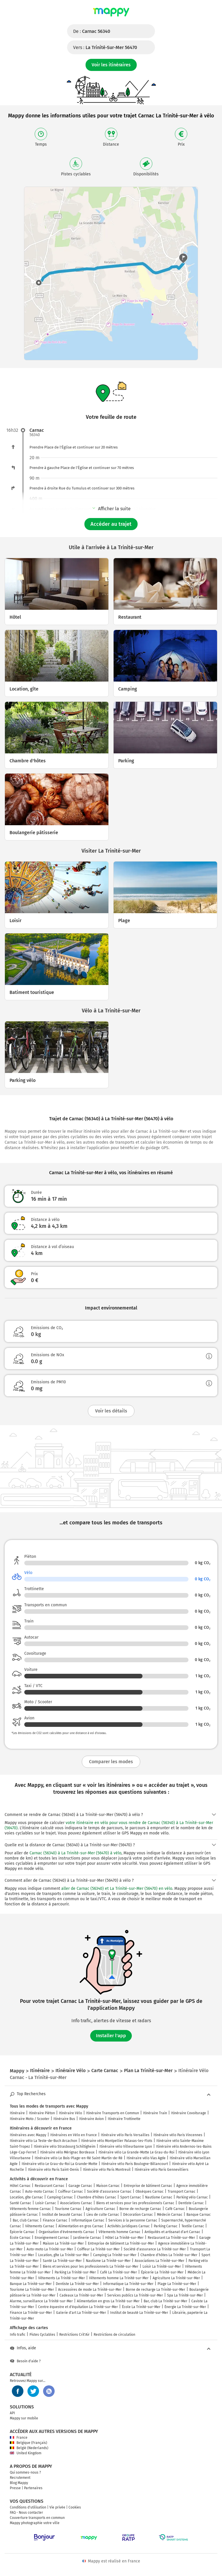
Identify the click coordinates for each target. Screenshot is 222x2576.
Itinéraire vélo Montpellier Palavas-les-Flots (116, 2141)
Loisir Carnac (45, 2203)
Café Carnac (175, 2209)
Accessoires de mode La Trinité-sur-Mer (90, 2290)
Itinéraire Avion (91, 2119)
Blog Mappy (19, 2483)
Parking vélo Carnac (192, 2197)
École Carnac (20, 2238)
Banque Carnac (198, 2215)
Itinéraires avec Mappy (28, 2135)
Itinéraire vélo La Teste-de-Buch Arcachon (43, 2141)
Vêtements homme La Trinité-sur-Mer (119, 2278)
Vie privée (57, 2507)
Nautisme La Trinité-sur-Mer (108, 2261)
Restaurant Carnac (49, 2186)
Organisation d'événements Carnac (67, 2232)
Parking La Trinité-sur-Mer (75, 2272)
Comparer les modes (111, 1761)
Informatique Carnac (87, 2220)
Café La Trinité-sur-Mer (118, 2272)
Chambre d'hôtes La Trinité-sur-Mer (168, 2255)
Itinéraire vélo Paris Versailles (125, 2135)
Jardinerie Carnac (87, 2238)
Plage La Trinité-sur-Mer (177, 2284)
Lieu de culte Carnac (102, 2215)
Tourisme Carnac (68, 2209)
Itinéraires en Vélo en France (73, 2135)
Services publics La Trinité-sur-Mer (135, 2295)
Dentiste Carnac (191, 2203)
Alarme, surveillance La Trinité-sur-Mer (41, 2301)
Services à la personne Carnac (132, 2220)
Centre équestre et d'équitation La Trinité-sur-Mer (78, 2307)
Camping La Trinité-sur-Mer (114, 2255)
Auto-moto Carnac (39, 2191)
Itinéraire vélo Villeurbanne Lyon (125, 2147)
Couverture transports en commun (37, 2518)
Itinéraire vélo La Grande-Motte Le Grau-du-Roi (136, 2152)
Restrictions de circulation (114, 2335)
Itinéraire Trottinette (124, 2119)
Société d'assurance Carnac (109, 2191)
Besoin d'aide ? (25, 2361)
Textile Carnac (193, 2226)
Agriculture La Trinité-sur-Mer (176, 2278)
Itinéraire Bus (64, 2119)
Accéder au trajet (111, 524)
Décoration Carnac (138, 2215)
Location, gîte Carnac (26, 2197)
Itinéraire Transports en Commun (112, 2113)
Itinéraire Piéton (42, 2113)
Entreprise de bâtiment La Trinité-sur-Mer (121, 2243)
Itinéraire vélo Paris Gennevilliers (161, 2170)
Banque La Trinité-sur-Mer (31, 2284)
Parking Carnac (165, 2226)
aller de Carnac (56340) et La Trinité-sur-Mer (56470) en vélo (116, 1888)
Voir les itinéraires (111, 64)
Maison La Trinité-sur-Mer (63, 2243)
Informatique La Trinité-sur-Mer (128, 2284)
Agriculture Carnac (100, 2209)
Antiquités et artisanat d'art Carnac (172, 2232)
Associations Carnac (76, 2203)
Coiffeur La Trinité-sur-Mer (98, 2249)
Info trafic (17, 2335)
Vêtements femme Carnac (30, 2209)
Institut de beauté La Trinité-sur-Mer (139, 2313)
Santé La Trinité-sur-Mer (62, 2261)
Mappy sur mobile (24, 2418)
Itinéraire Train (155, 2113)
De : (91, 31)
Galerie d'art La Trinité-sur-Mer (81, 2313)
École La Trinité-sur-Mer (141, 2307)
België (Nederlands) (29, 2448)
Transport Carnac (181, 2191)
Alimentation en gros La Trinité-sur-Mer (108, 2301)
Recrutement (20, 2478)
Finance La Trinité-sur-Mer (31, 2313)
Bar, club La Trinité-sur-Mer (165, 2301)
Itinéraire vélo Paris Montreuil (107, 2170)
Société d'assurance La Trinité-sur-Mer (155, 2249)
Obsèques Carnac (150, 2191)
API (12, 2413)
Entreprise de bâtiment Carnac (148, 2186)
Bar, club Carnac (26, 2220)
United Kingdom (25, 2453)
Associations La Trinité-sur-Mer (159, 2261)
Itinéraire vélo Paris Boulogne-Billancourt (134, 2164)
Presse (15, 2488)
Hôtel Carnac (20, 2186)
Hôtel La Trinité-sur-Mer (124, 2238)
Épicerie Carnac (22, 2232)
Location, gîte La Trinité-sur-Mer (63, 2255)
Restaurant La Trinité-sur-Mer (171, 2238)
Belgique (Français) (28, 2443)
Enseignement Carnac (52, 2238)
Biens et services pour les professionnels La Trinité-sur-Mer (90, 2266)
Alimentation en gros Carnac (80, 2226)
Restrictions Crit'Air (74, 2335)
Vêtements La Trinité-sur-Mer (61, 2278)
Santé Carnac (20, 2203)
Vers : (105, 47)
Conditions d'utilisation (28, 2507)
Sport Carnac (130, 2197)
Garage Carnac (80, 2186)
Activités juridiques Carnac (129, 2226)
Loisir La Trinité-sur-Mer (162, 2266)
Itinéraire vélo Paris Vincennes (177, 2135)
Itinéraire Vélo (70, 2113)
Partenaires (33, 2488)
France (18, 2438)
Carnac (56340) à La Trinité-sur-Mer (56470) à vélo (75, 1853)
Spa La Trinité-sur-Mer (185, 2295)
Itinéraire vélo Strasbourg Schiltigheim (64, 2147)
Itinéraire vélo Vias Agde (146, 2158)
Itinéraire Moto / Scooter (29, 2119)
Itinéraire (17, 2113)
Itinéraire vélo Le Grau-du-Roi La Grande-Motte (59, 2164)
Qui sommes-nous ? (25, 2472)
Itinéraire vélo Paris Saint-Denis (53, 2170)
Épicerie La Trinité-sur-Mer (162, 2272)
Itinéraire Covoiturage (188, 2113)
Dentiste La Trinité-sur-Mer (77, 2284)
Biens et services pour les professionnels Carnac (135, 2203)
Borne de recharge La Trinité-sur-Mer (155, 2290)
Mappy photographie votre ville (35, 2523)
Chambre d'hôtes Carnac (96, 2197)
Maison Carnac (108, 2186)
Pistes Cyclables (42, 2335)
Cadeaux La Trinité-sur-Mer (81, 2295)
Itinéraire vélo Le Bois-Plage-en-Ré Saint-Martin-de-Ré (79, 2158)
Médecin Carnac (169, 2215)
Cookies (75, 2507)
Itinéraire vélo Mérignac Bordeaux (67, 2152)
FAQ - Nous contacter (26, 2513)
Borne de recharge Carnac (140, 2209)
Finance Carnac (55, 2220)
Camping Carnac (60, 2197)
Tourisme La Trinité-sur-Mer (32, 2290)
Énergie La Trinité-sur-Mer (185, 2307)
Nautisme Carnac (158, 2197)
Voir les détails (111, 1411)
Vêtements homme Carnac (119, 2232)
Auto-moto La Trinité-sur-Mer (50, 2249)
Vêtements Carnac (39, 2226)
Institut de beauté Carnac (62, 2215)
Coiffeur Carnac (70, 2191)
